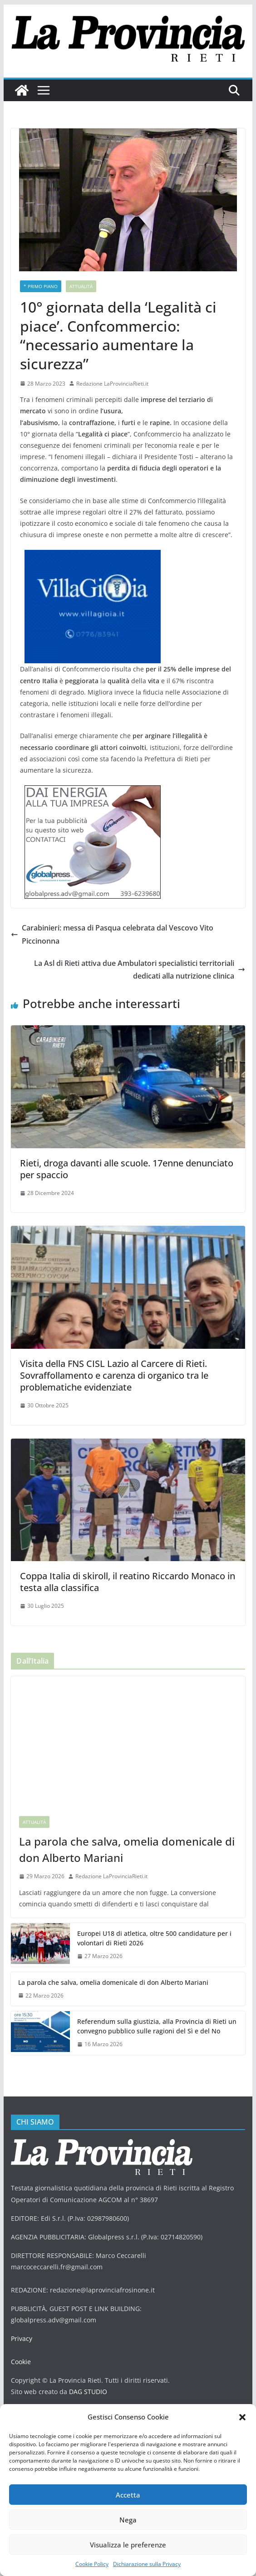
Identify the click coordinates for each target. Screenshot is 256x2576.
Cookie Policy (91, 2564)
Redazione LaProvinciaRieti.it (112, 383)
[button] (242, 2417)
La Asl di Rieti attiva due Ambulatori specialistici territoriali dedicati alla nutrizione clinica (137, 969)
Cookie (21, 2361)
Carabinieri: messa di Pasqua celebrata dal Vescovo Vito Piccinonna (114, 934)
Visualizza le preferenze (128, 2544)
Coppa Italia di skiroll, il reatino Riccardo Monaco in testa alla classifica (127, 1582)
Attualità (80, 286)
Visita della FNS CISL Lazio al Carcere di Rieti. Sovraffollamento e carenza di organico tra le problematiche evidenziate (114, 1375)
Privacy (21, 2338)
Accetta (127, 2494)
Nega (128, 2519)
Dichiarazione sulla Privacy (147, 2564)
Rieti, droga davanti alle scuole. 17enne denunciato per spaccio (127, 1169)
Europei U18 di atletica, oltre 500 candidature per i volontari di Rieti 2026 (151, 1938)
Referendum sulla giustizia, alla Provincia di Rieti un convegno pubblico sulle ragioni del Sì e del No (153, 2026)
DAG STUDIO (86, 2391)
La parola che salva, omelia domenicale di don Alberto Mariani (124, 1849)
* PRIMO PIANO (40, 286)
